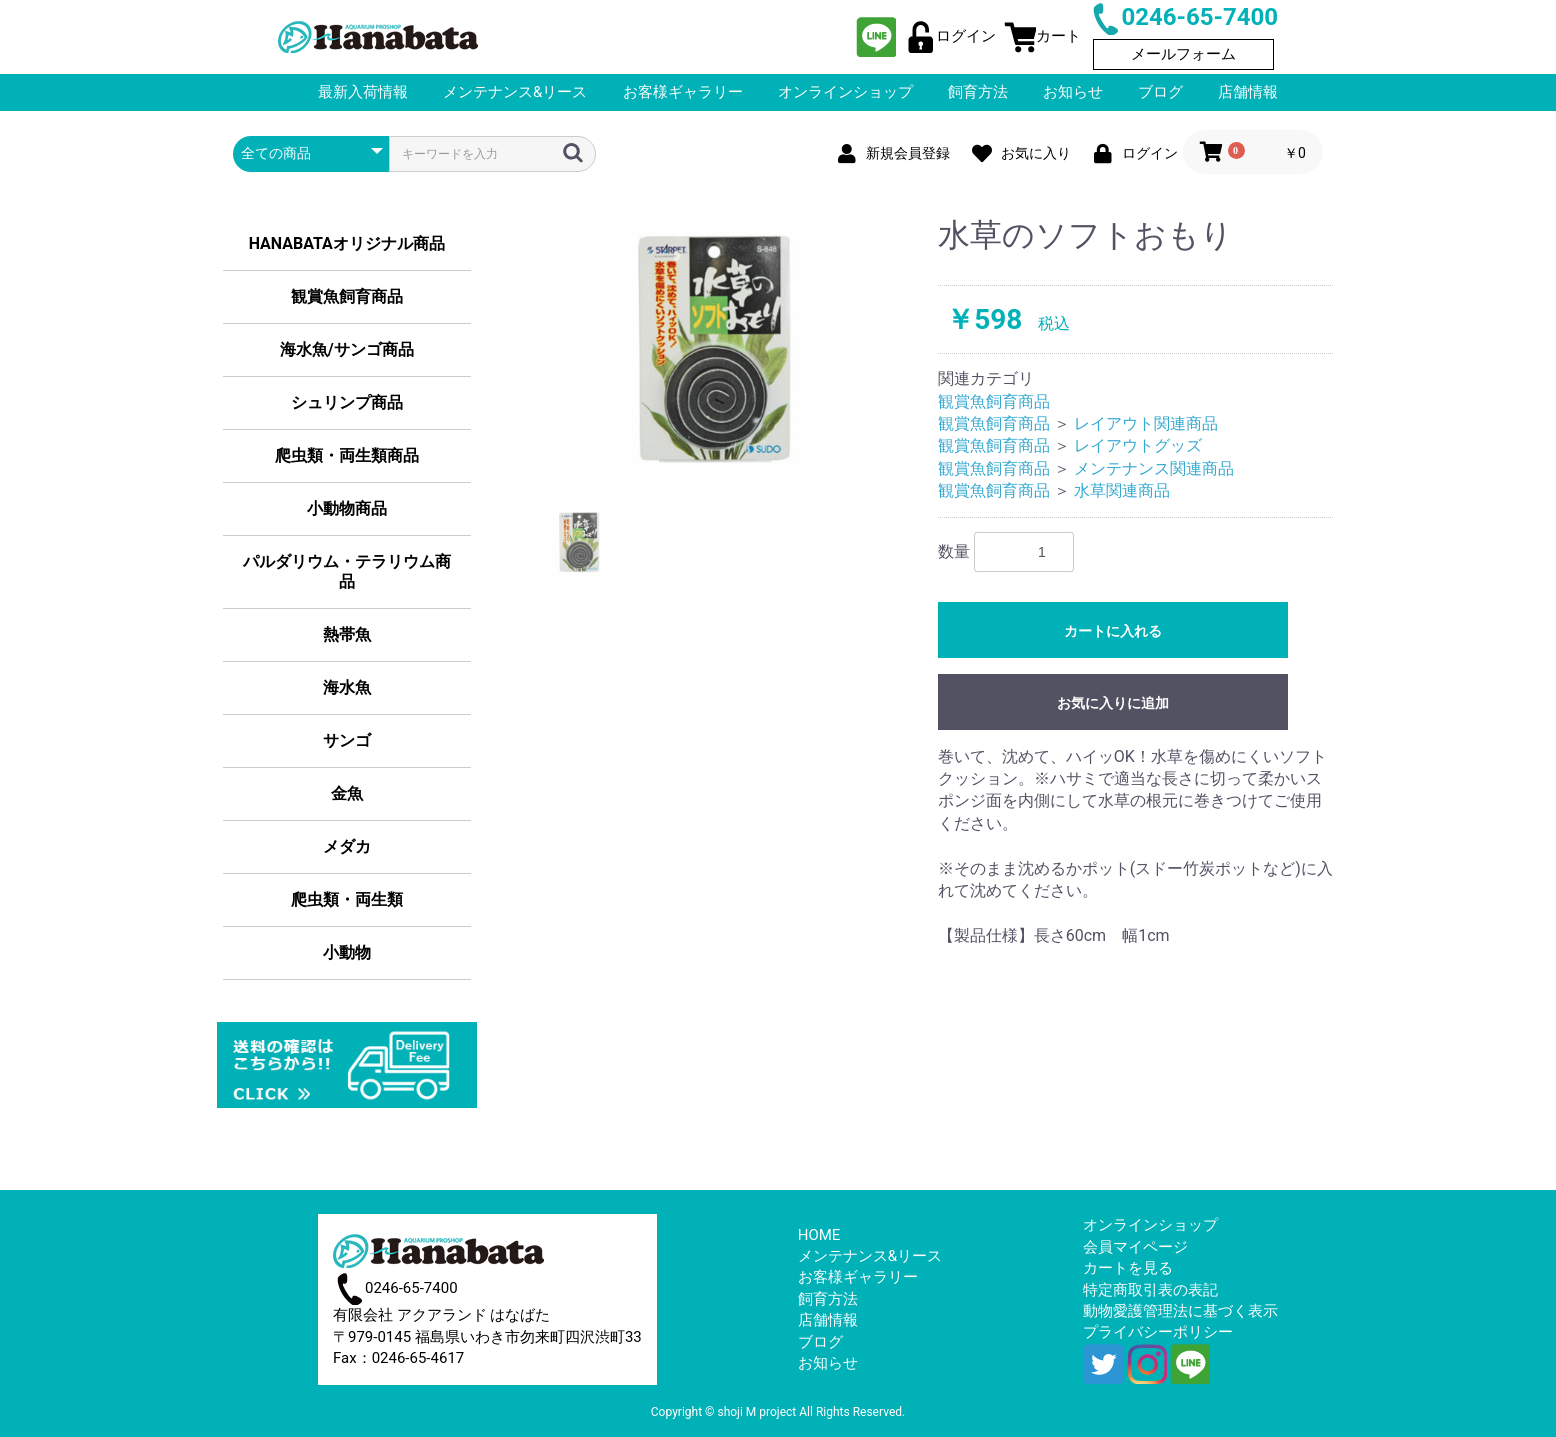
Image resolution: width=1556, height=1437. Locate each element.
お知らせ (828, 1363)
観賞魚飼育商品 (347, 296)
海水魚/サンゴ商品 (347, 349)
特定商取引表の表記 (1150, 1290)
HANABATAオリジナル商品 (347, 243)
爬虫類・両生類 (347, 899)
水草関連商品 (1122, 490)
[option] (717, 348)
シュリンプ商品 (347, 402)
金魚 (347, 793)
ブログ (820, 1342)
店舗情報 (828, 1320)
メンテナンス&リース (870, 1256)
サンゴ (347, 740)
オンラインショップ (1150, 1225)
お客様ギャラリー (858, 1277)
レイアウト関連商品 (1146, 423)
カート (1042, 36)
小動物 (347, 952)
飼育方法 (828, 1299)
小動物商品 (347, 508)
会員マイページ (1135, 1247)
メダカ (347, 846)
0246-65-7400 (1183, 17)
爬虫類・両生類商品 (347, 455)
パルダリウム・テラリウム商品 (347, 571)
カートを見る (1128, 1268)
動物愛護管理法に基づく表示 (1180, 1311)
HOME (819, 1235)
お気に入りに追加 (1113, 703)
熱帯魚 (347, 634)
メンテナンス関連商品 (1154, 468)
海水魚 (347, 687)
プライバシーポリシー (1158, 1332)
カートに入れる (1113, 631)
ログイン (950, 36)
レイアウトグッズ (1138, 445)
